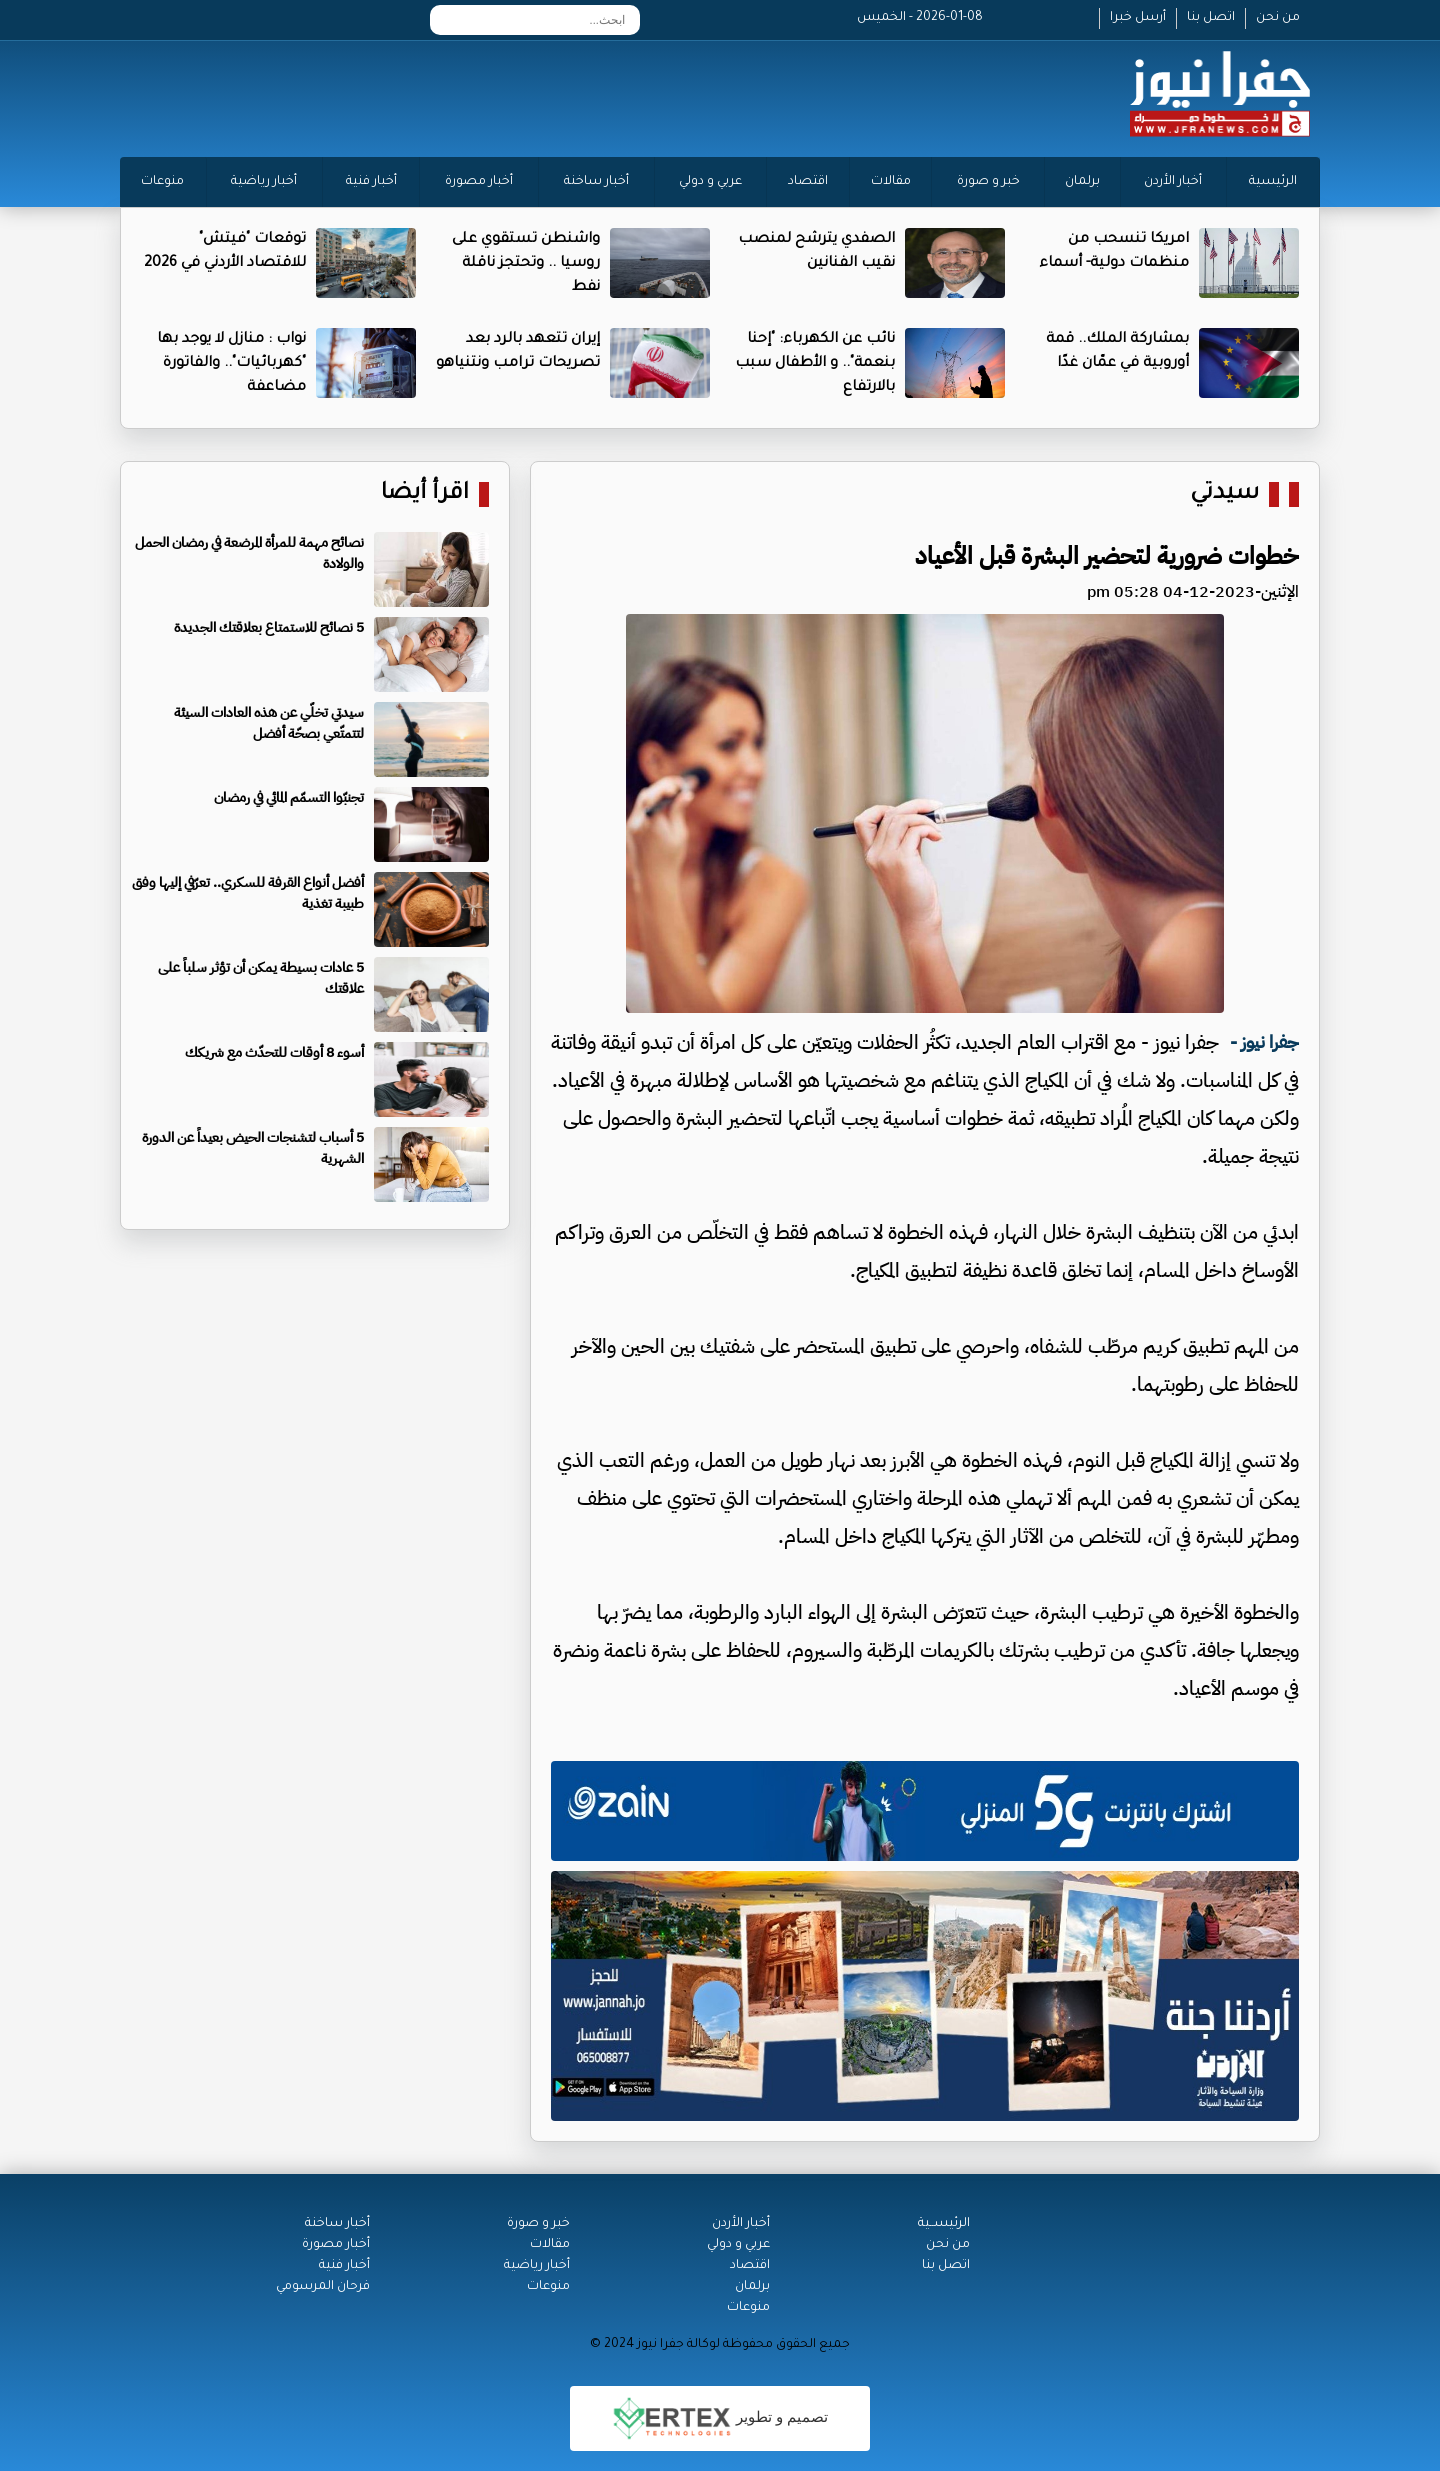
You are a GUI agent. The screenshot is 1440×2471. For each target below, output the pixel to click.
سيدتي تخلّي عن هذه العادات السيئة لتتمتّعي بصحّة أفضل (269, 723)
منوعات (162, 182)
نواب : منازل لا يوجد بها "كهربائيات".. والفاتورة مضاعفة (231, 364)
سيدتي (1224, 494)
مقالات (891, 182)
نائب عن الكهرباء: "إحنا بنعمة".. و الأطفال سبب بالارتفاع (815, 364)
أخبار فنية (371, 182)
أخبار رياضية (264, 182)
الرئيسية (1273, 182)
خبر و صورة (988, 182)
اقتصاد (808, 182)
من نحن (1278, 18)
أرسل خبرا (1138, 18)
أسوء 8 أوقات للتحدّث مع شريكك (274, 1052)
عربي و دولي (710, 182)
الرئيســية (944, 2224)
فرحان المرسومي (323, 2287)
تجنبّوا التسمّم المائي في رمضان (289, 797)
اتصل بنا (1211, 18)
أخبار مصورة (479, 182)
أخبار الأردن (1173, 182)
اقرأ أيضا (425, 494)
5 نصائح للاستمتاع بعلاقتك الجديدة (269, 627)
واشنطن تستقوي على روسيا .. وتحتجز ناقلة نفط (526, 264)
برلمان (1082, 182)
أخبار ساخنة (596, 182)
